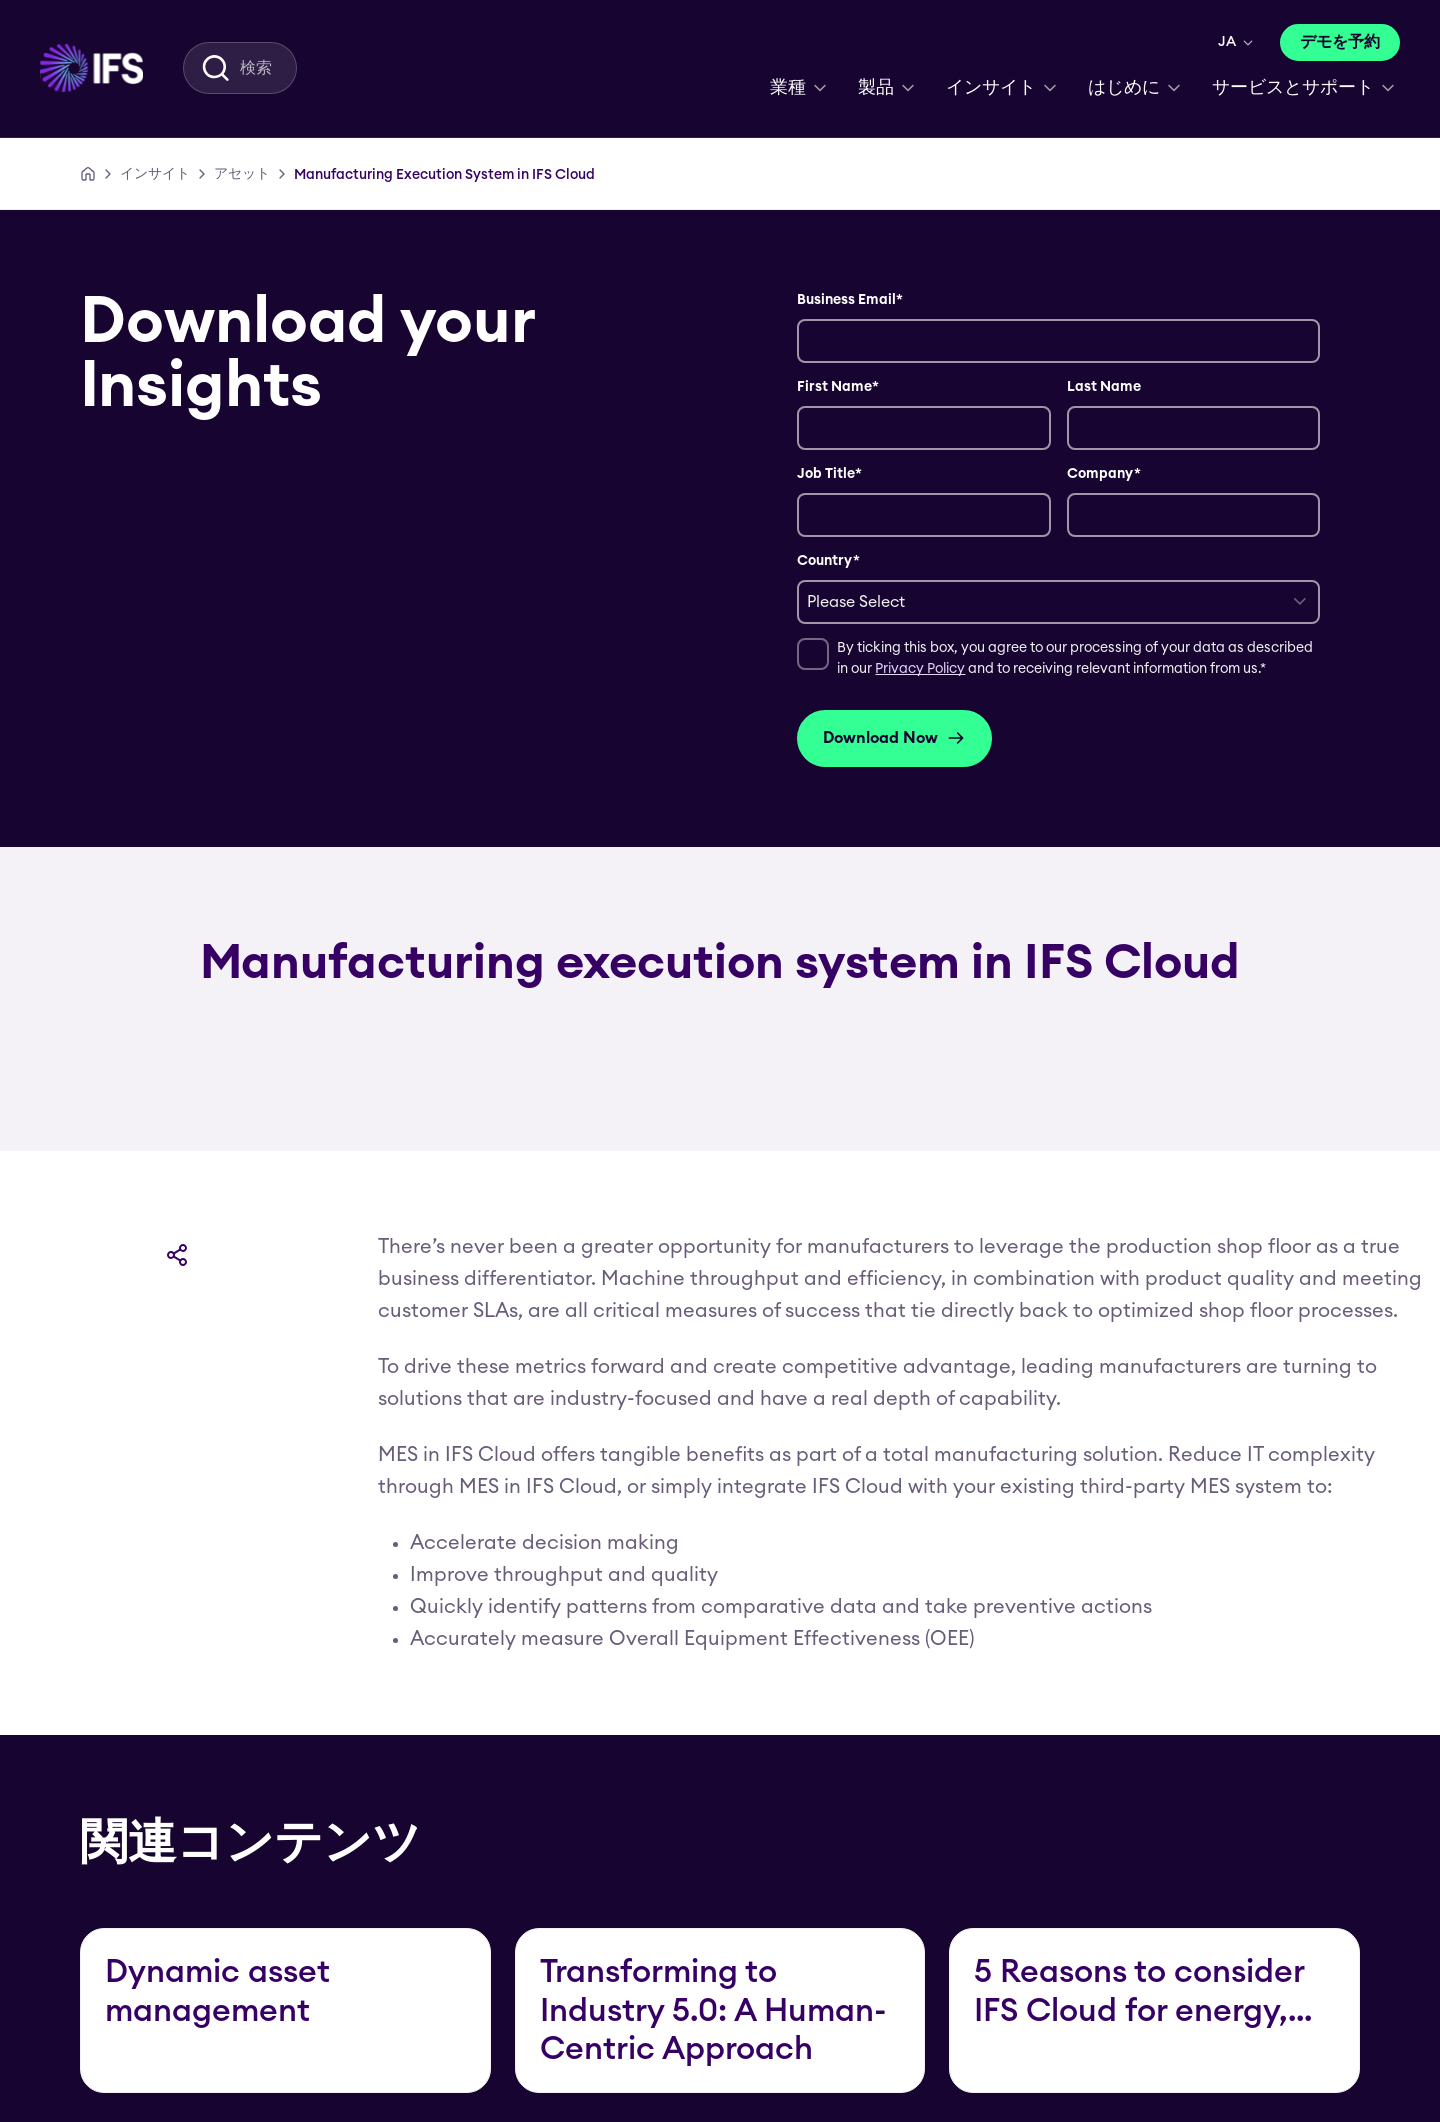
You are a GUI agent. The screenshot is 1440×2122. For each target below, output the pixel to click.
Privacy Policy (920, 669)
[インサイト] (155, 174)
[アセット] (242, 174)
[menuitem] (91, 68)
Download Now (894, 738)
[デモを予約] (1340, 42)
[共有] (177, 1255)
